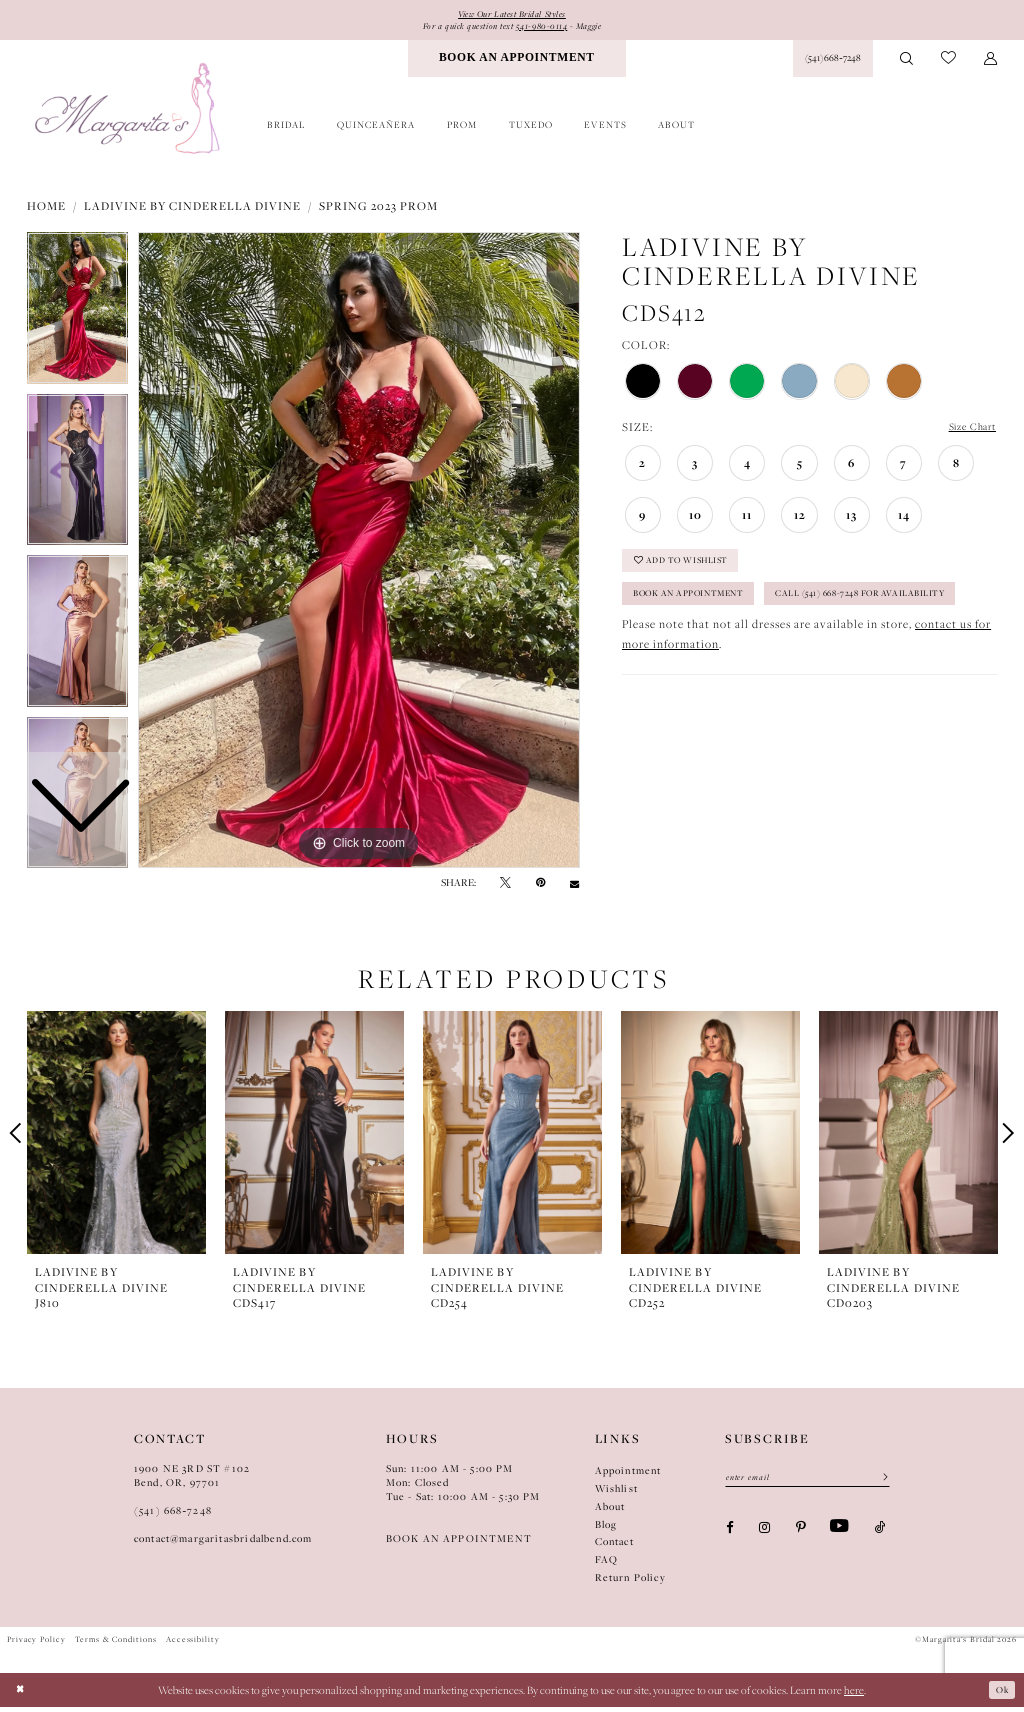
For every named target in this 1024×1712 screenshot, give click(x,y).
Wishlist (616, 1493)
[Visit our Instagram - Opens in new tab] (764, 1535)
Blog (606, 1528)
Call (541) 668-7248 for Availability (738, 649)
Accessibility (193, 1644)
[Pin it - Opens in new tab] (540, 888)
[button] (990, 63)
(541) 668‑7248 (173, 1515)
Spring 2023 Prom (378, 210)
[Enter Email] (807, 1484)
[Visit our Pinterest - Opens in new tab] (800, 1535)
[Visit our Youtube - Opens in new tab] (839, 1535)
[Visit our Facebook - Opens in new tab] (729, 1535)
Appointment (628, 1475)
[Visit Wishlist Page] (948, 63)
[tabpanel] (359, 555)
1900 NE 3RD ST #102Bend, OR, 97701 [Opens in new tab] (192, 1480)
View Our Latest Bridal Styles (512, 14)
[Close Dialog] (22, 1694)
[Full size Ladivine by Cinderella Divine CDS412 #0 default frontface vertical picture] (359, 555)
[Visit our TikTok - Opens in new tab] (880, 1535)
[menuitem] (517, 63)
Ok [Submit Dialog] (1000, 1694)
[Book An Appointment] (517, 63)
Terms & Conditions (116, 1644)
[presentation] (116, 1138)
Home (46, 210)
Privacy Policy (36, 1644)
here (854, 1694)
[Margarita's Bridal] (129, 113)
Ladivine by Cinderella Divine (192, 210)
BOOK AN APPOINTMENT (459, 1543)
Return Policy (630, 1582)
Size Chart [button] (967, 432)
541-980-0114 (548, 28)
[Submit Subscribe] (879, 1484)
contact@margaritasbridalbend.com (223, 1543)
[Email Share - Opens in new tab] (574, 888)
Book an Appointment (703, 610)
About (610, 1511)
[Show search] (907, 63)
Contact (614, 1546)
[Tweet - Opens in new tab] (505, 888)
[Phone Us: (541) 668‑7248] (832, 63)
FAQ (607, 1564)
